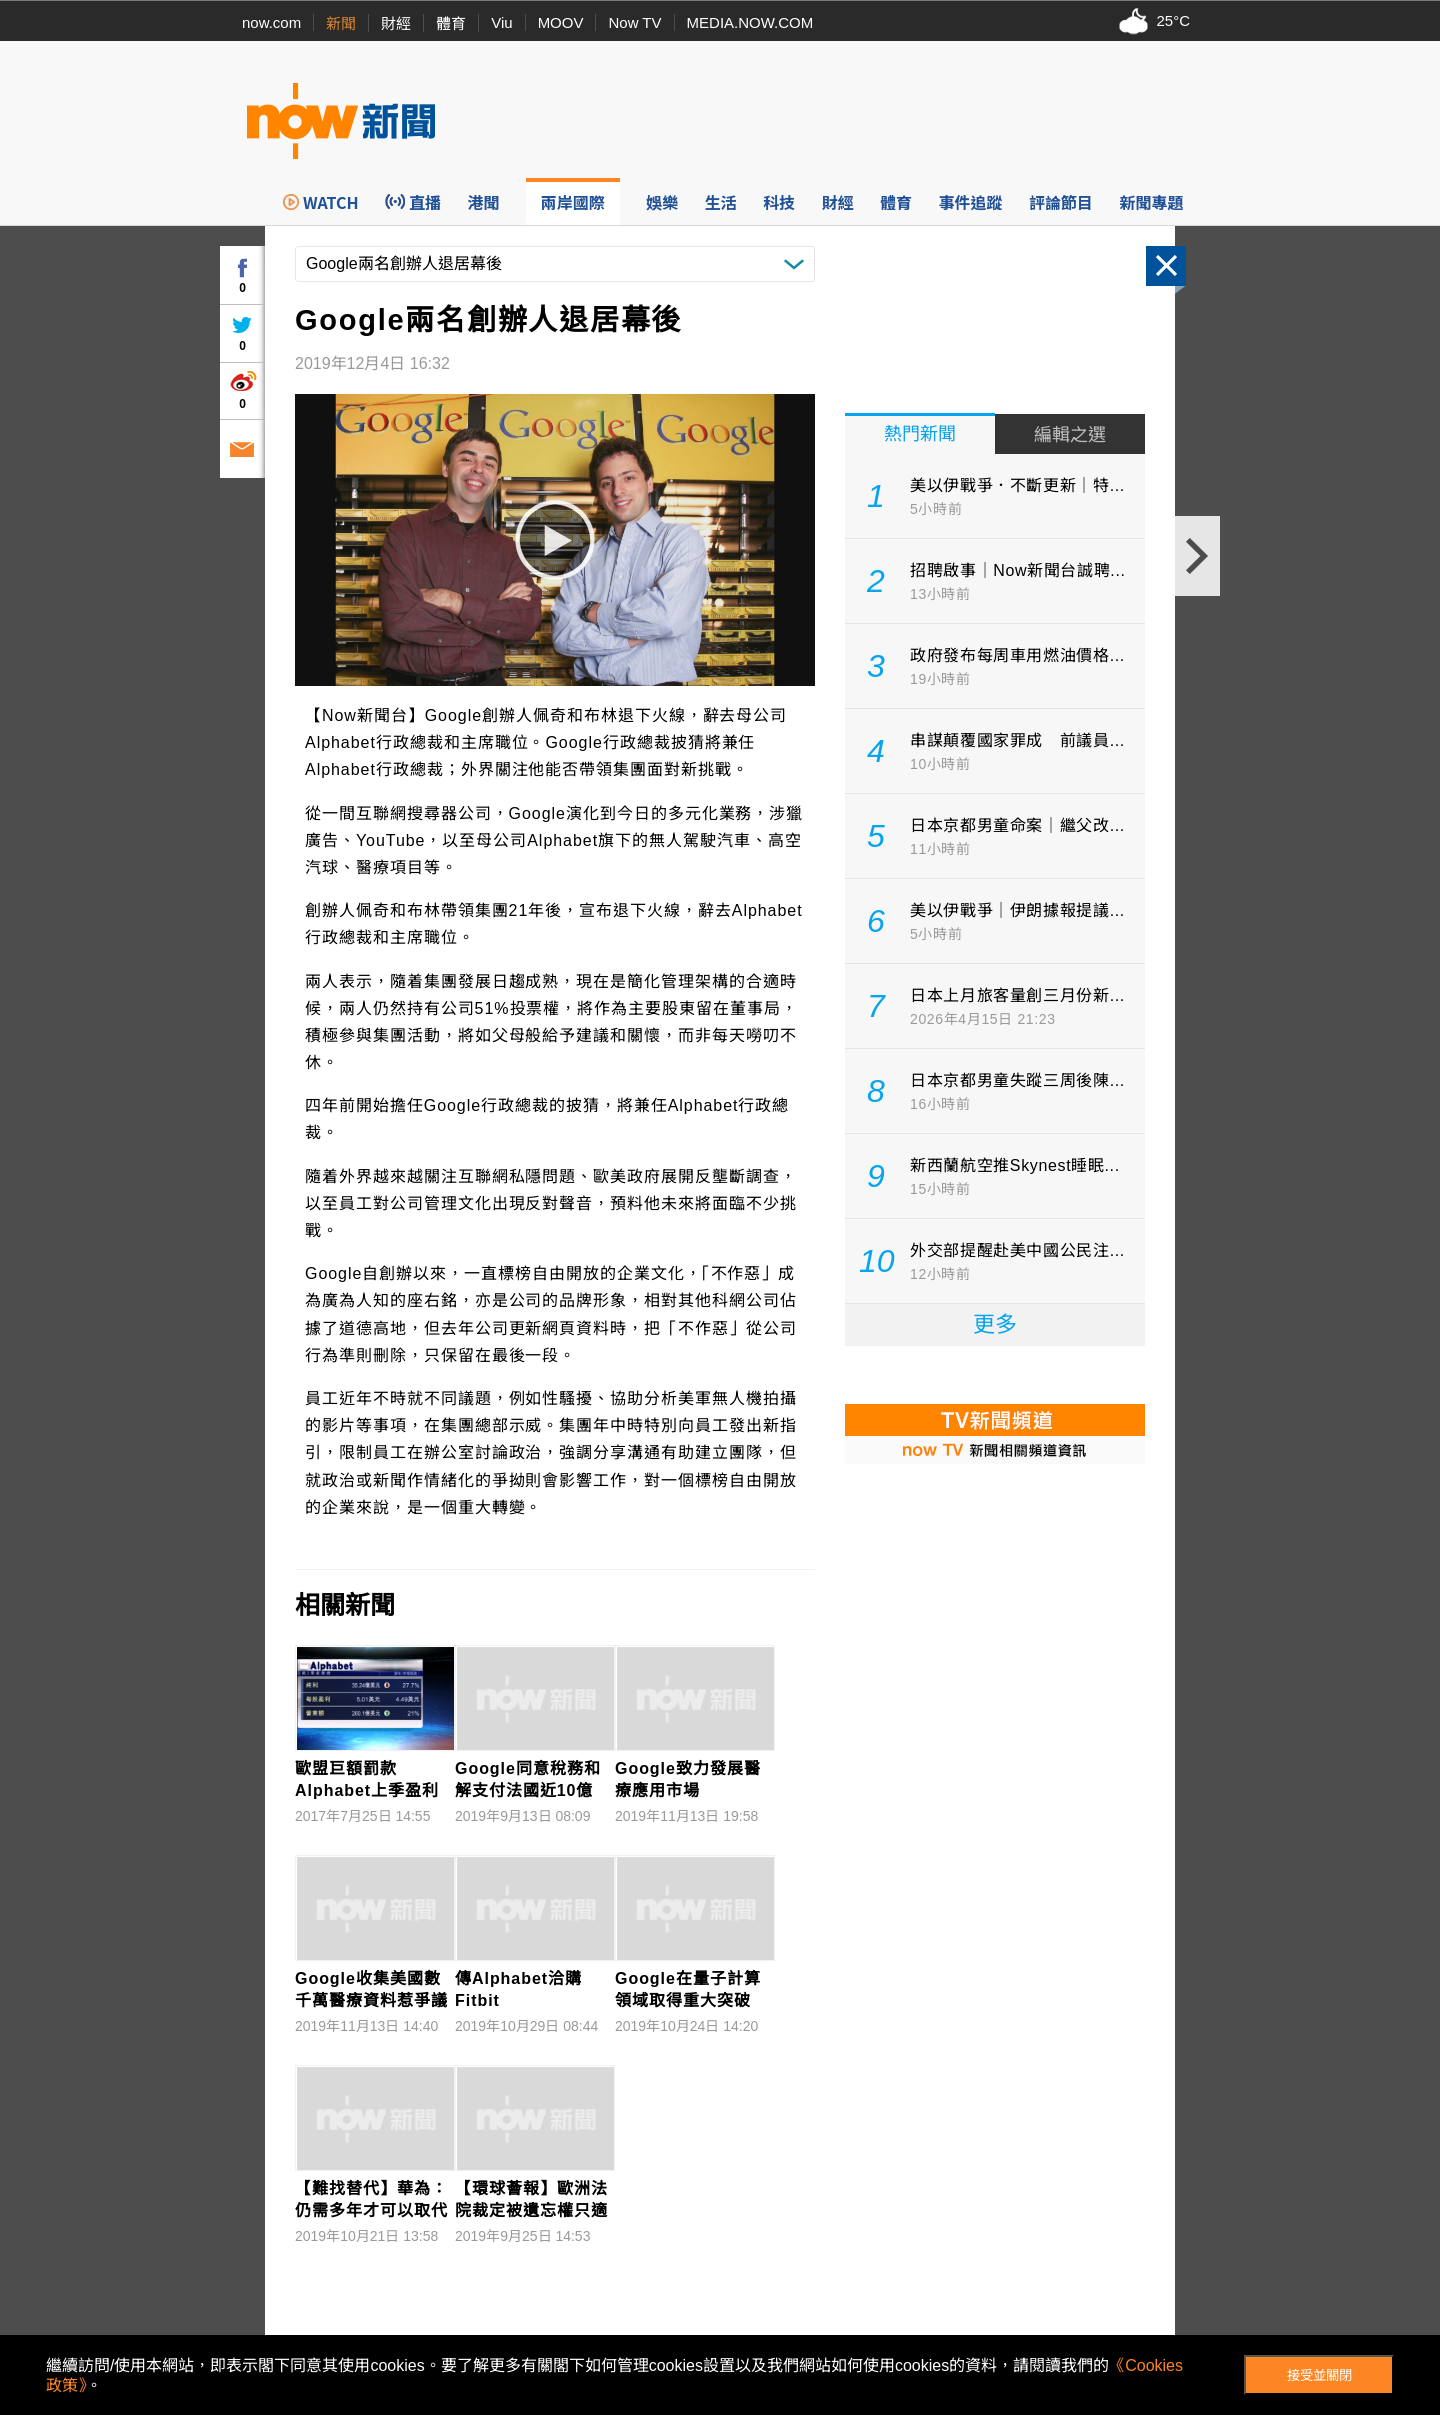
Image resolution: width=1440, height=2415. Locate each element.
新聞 (341, 23)
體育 (451, 23)
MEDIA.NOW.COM (750, 22)
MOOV (561, 22)
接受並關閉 (1319, 2375)
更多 (995, 1324)
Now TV (634, 22)
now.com (271, 22)
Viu (501, 22)
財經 (396, 23)
